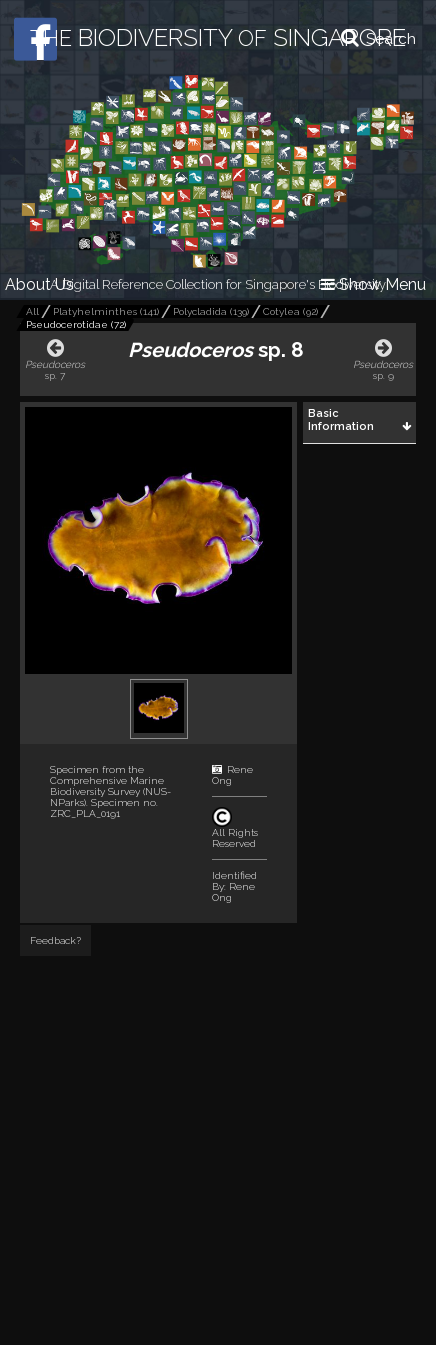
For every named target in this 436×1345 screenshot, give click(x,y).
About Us (39, 284)
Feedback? (55, 940)
